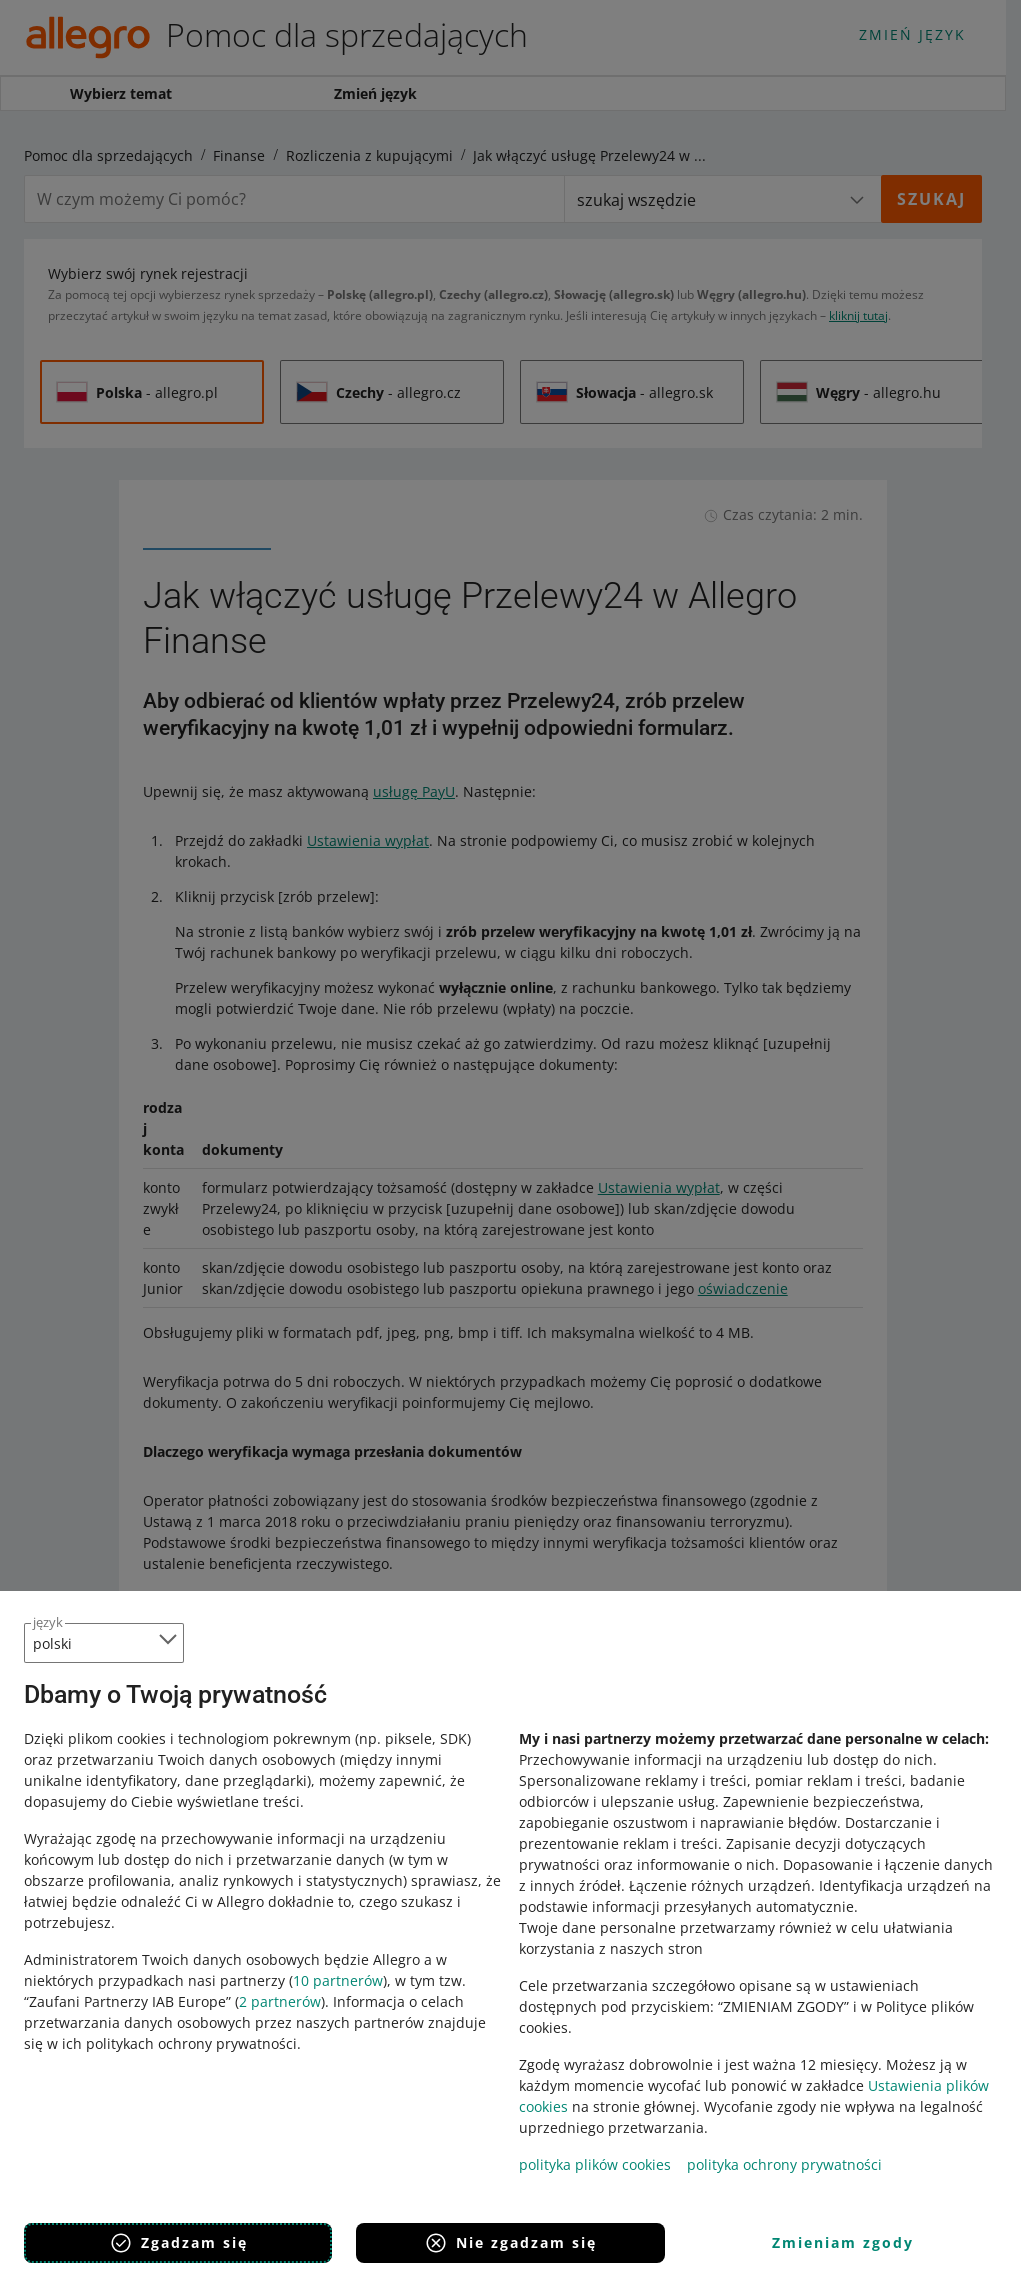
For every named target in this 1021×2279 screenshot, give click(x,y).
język (48, 1622)
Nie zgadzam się (510, 2243)
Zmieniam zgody (843, 2242)
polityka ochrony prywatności (784, 2164)
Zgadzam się (178, 2243)
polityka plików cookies (595, 2164)
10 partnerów (338, 1980)
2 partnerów (280, 2001)
